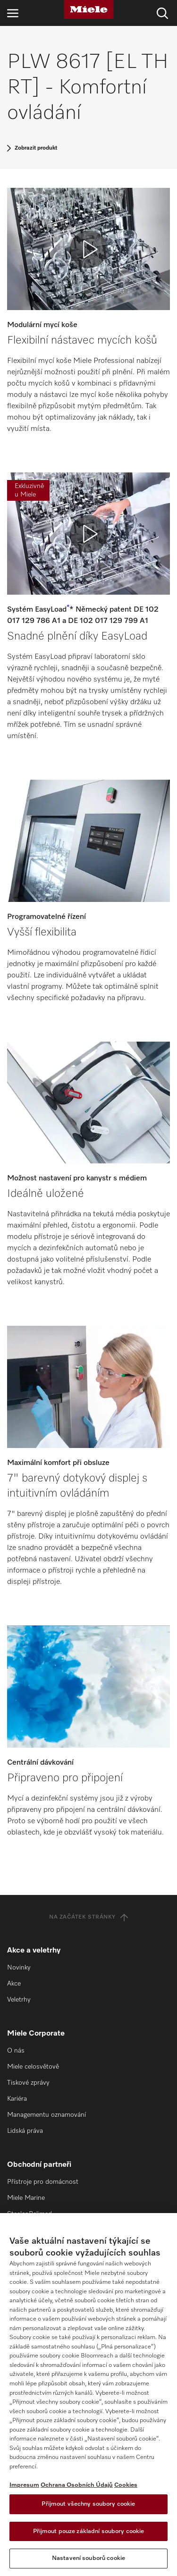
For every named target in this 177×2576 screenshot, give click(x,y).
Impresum (24, 2485)
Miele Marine (26, 2198)
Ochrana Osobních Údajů (77, 2485)
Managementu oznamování (46, 2115)
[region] (88, 2394)
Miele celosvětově (33, 2066)
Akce (14, 1983)
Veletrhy (19, 1999)
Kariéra (17, 2099)
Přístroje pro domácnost (42, 2182)
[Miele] (88, 9)
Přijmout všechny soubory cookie (88, 2504)
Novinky (19, 1967)
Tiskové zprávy (28, 2082)
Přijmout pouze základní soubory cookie (88, 2531)
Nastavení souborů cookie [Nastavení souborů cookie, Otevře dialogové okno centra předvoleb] (88, 2558)
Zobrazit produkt (36, 148)
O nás (16, 2050)
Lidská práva (25, 2131)
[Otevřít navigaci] (12, 13)
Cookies (125, 2485)
